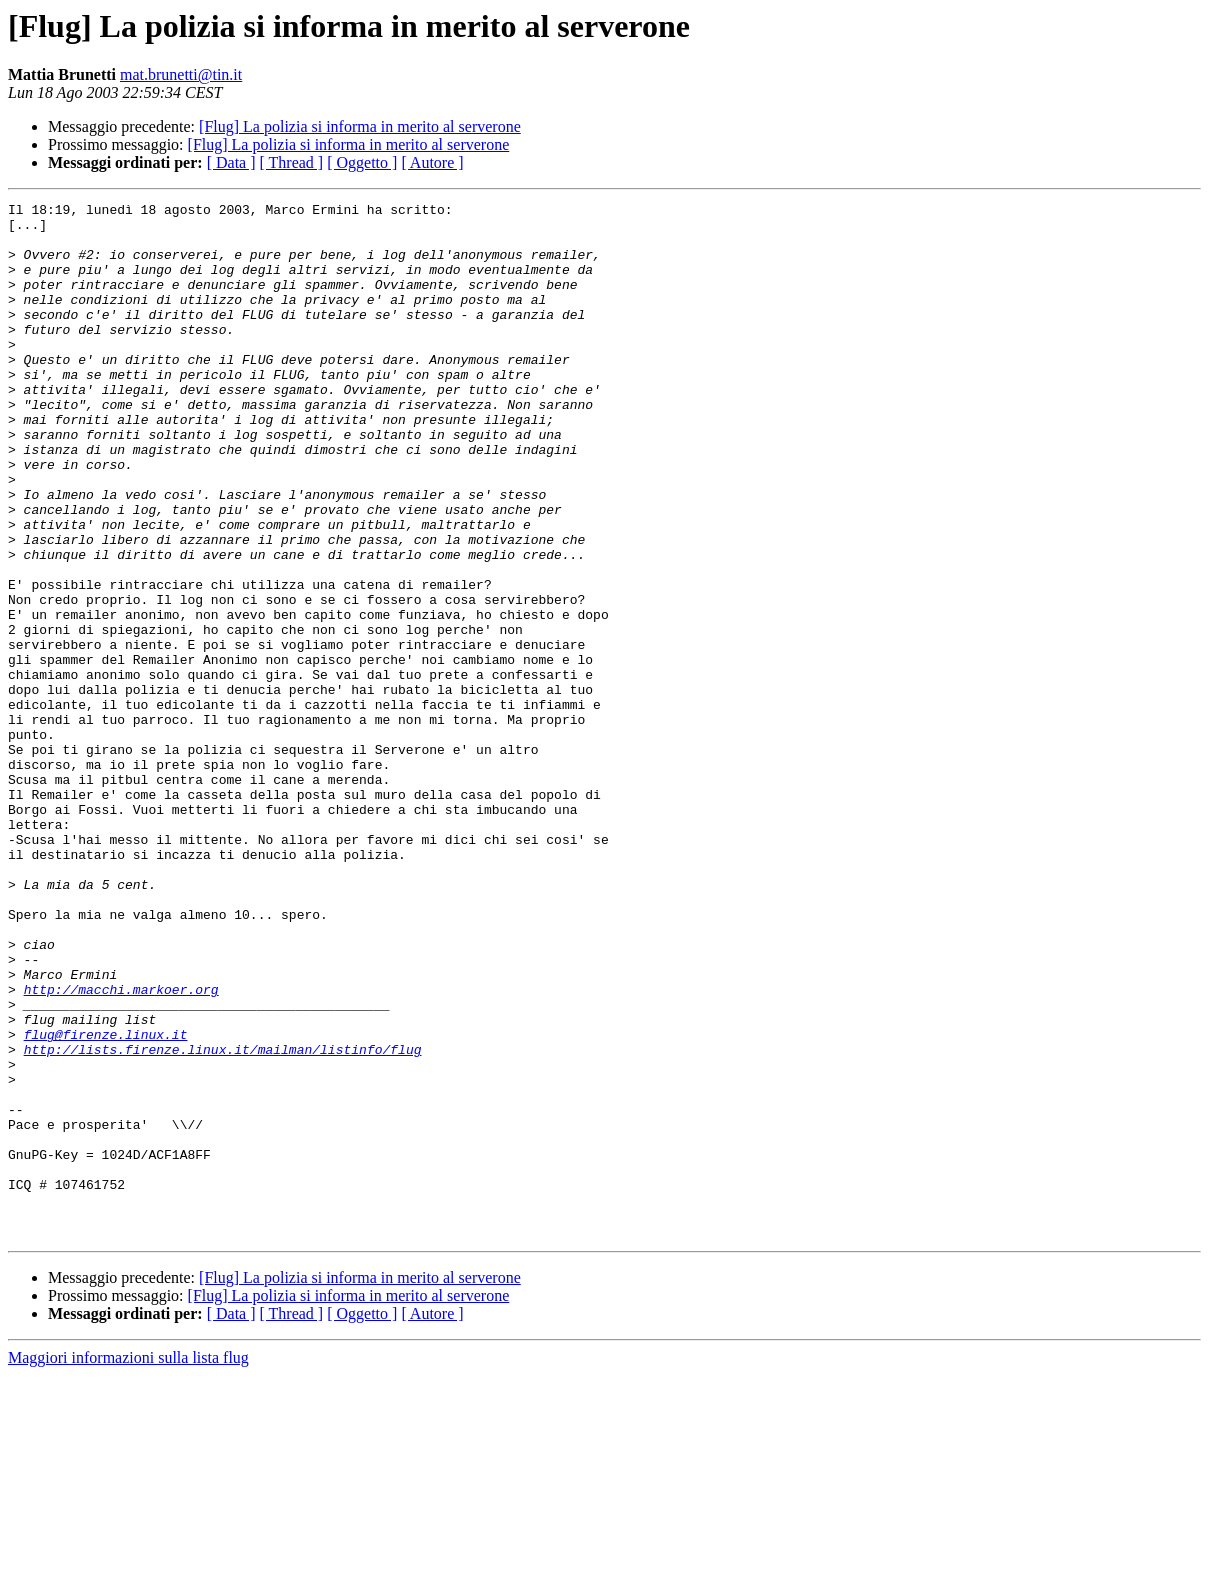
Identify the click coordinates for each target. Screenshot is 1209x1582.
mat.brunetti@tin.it (181, 74)
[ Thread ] (292, 162)
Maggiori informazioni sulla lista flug (128, 1564)
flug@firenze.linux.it (106, 1202)
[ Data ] (231, 162)
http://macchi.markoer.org (121, 1148)
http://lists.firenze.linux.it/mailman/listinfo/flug (223, 1220)
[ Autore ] (432, 162)
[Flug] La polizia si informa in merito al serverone (360, 126)
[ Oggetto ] (362, 162)
